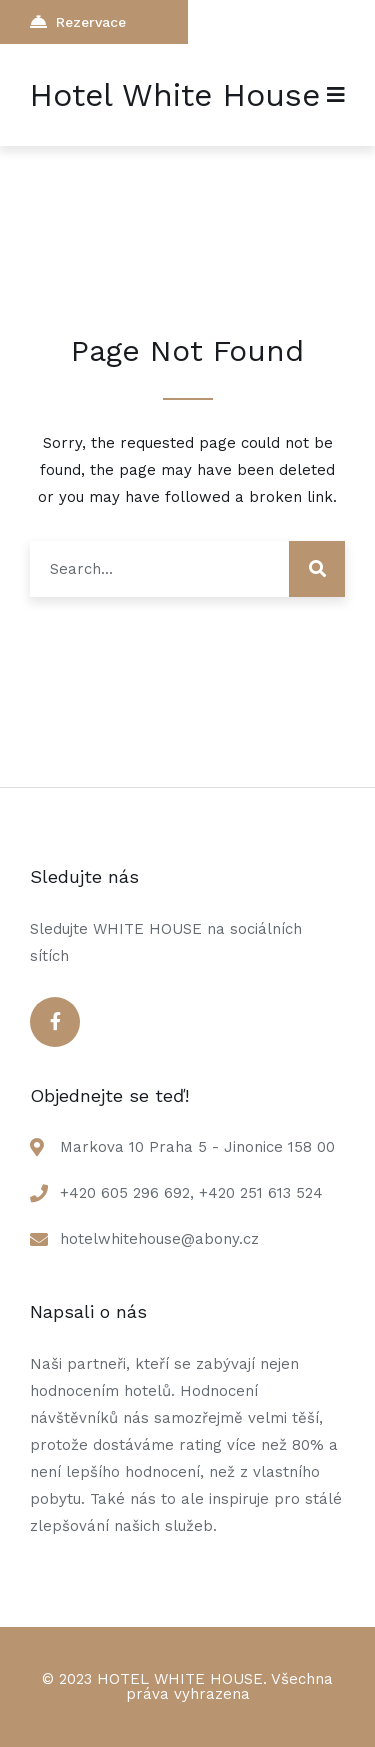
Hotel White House (175, 95)
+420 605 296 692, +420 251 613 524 (191, 1193)
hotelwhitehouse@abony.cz (159, 1239)
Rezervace (78, 21)
